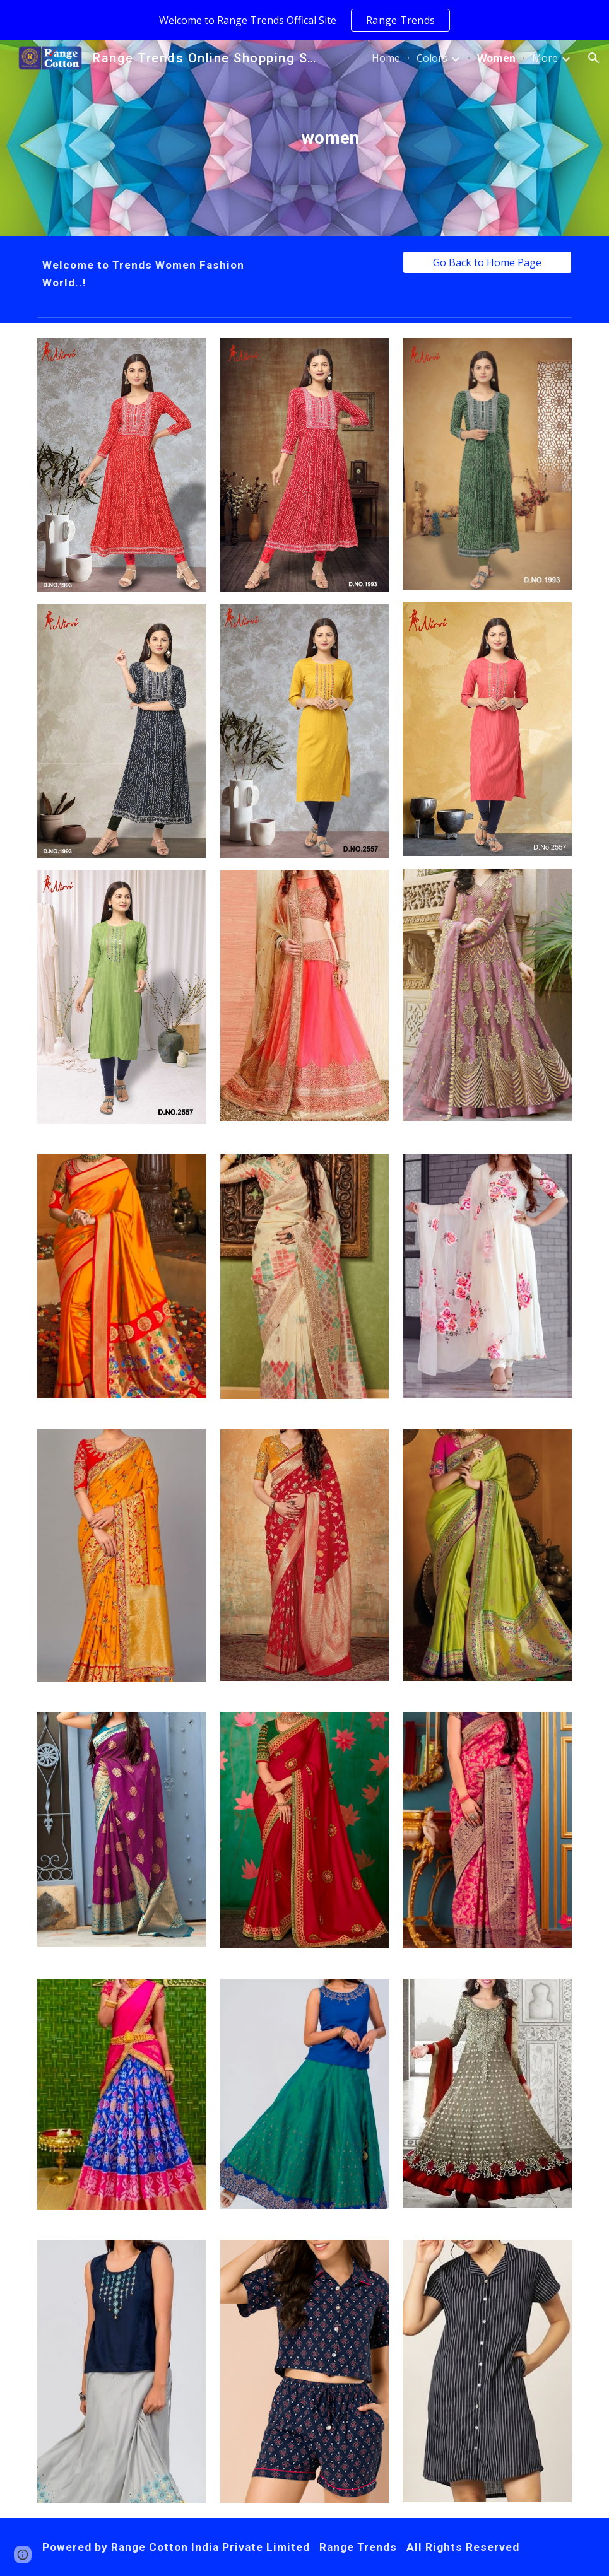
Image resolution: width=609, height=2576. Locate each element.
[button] (594, 58)
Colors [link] (432, 58)
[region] (304, 20)
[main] (327, 138)
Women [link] (496, 58)
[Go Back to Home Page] (487, 262)
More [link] (545, 58)
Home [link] (386, 58)
